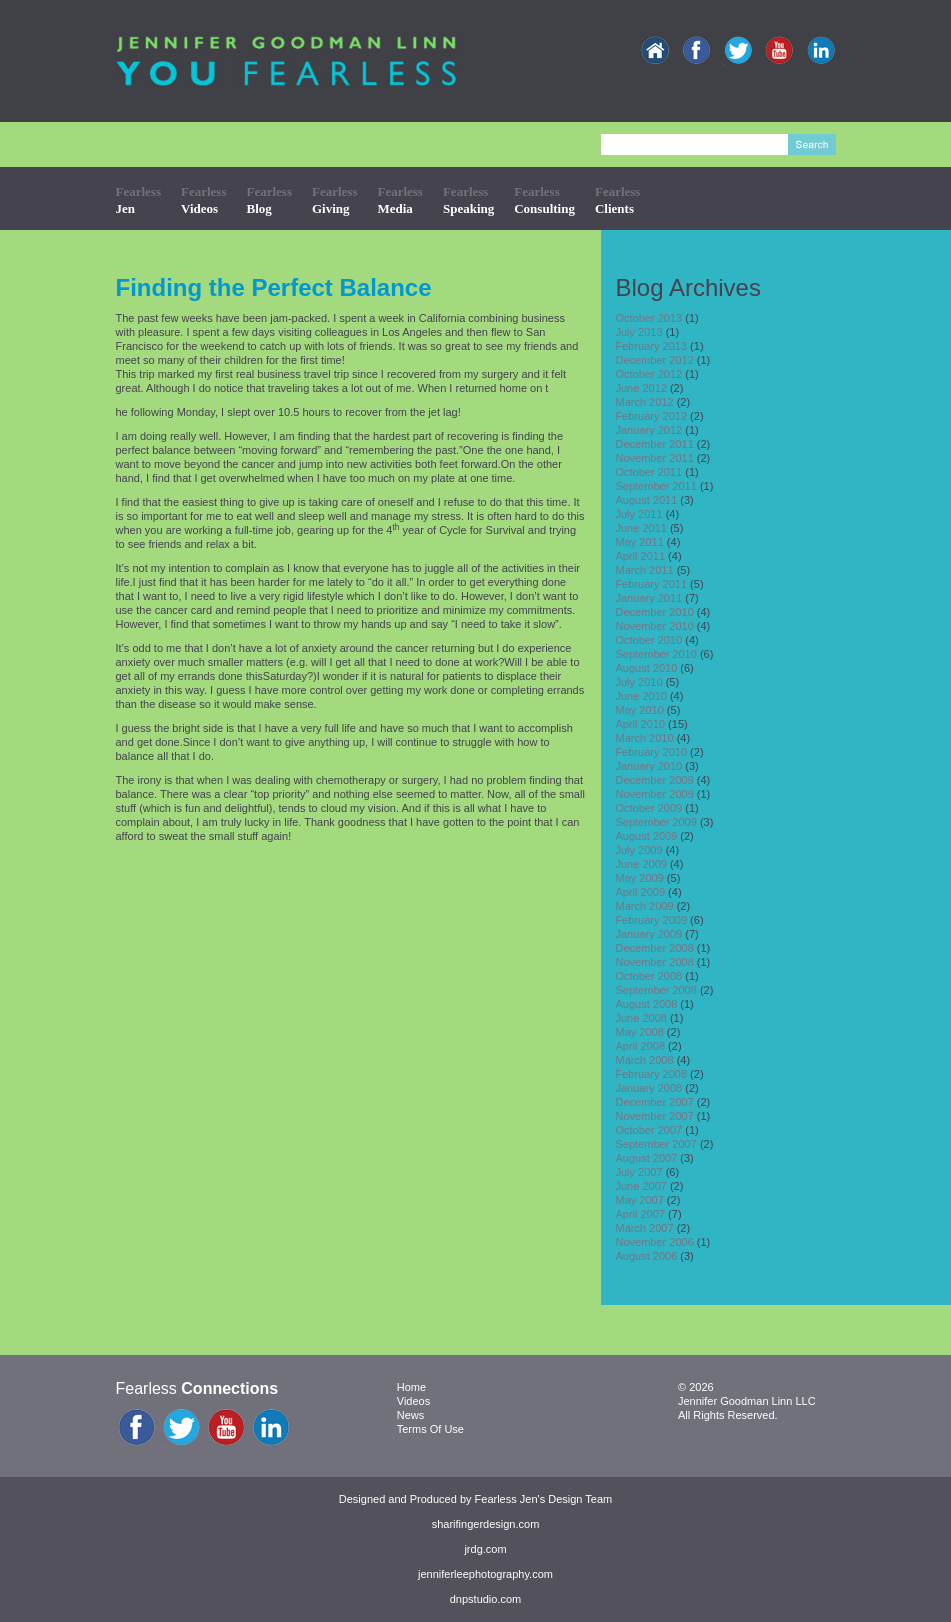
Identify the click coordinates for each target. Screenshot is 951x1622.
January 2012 (649, 430)
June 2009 (641, 864)
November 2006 (655, 1242)
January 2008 (649, 1088)
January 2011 (649, 598)
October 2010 (649, 640)
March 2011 (645, 570)
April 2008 (641, 1046)
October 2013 (649, 318)
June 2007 (641, 1186)
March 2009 (645, 906)
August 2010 (647, 668)
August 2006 (647, 1256)
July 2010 (639, 682)
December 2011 (655, 444)
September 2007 (656, 1144)
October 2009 (649, 808)
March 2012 (645, 402)
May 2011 (640, 542)
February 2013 (652, 346)
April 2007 (641, 1214)
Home (411, 1387)
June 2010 (641, 696)
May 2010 (640, 710)
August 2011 (647, 500)
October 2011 (649, 472)
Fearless (138, 199)
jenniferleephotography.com (485, 1574)
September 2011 (656, 486)
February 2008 (652, 1074)
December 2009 (655, 780)
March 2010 (645, 738)
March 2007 (645, 1228)
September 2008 (656, 990)
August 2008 (647, 1004)
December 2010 (655, 612)
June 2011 (641, 528)
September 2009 (656, 822)
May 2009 (640, 878)
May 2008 (640, 1032)
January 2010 (649, 766)
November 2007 (655, 1116)
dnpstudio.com (486, 1599)
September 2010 (656, 654)
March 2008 (645, 1060)
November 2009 (655, 794)
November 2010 (655, 626)
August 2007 (647, 1158)
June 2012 (641, 388)
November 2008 (655, 962)
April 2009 (641, 892)
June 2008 (641, 1018)
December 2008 (655, 948)
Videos (413, 1401)
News (411, 1415)
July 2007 (639, 1172)
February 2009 (652, 920)
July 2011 (639, 514)
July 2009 (639, 850)
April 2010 (641, 724)
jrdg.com (485, 1549)
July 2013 (639, 332)
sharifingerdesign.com (486, 1524)
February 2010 (652, 752)
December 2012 (655, 360)
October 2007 (649, 1130)
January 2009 (649, 934)
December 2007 (655, 1102)
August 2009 (647, 836)
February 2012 (652, 416)
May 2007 (640, 1200)
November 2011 (655, 458)
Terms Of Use (430, 1429)
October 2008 (649, 976)
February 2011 (652, 584)
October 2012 (649, 374)
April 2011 (641, 556)
